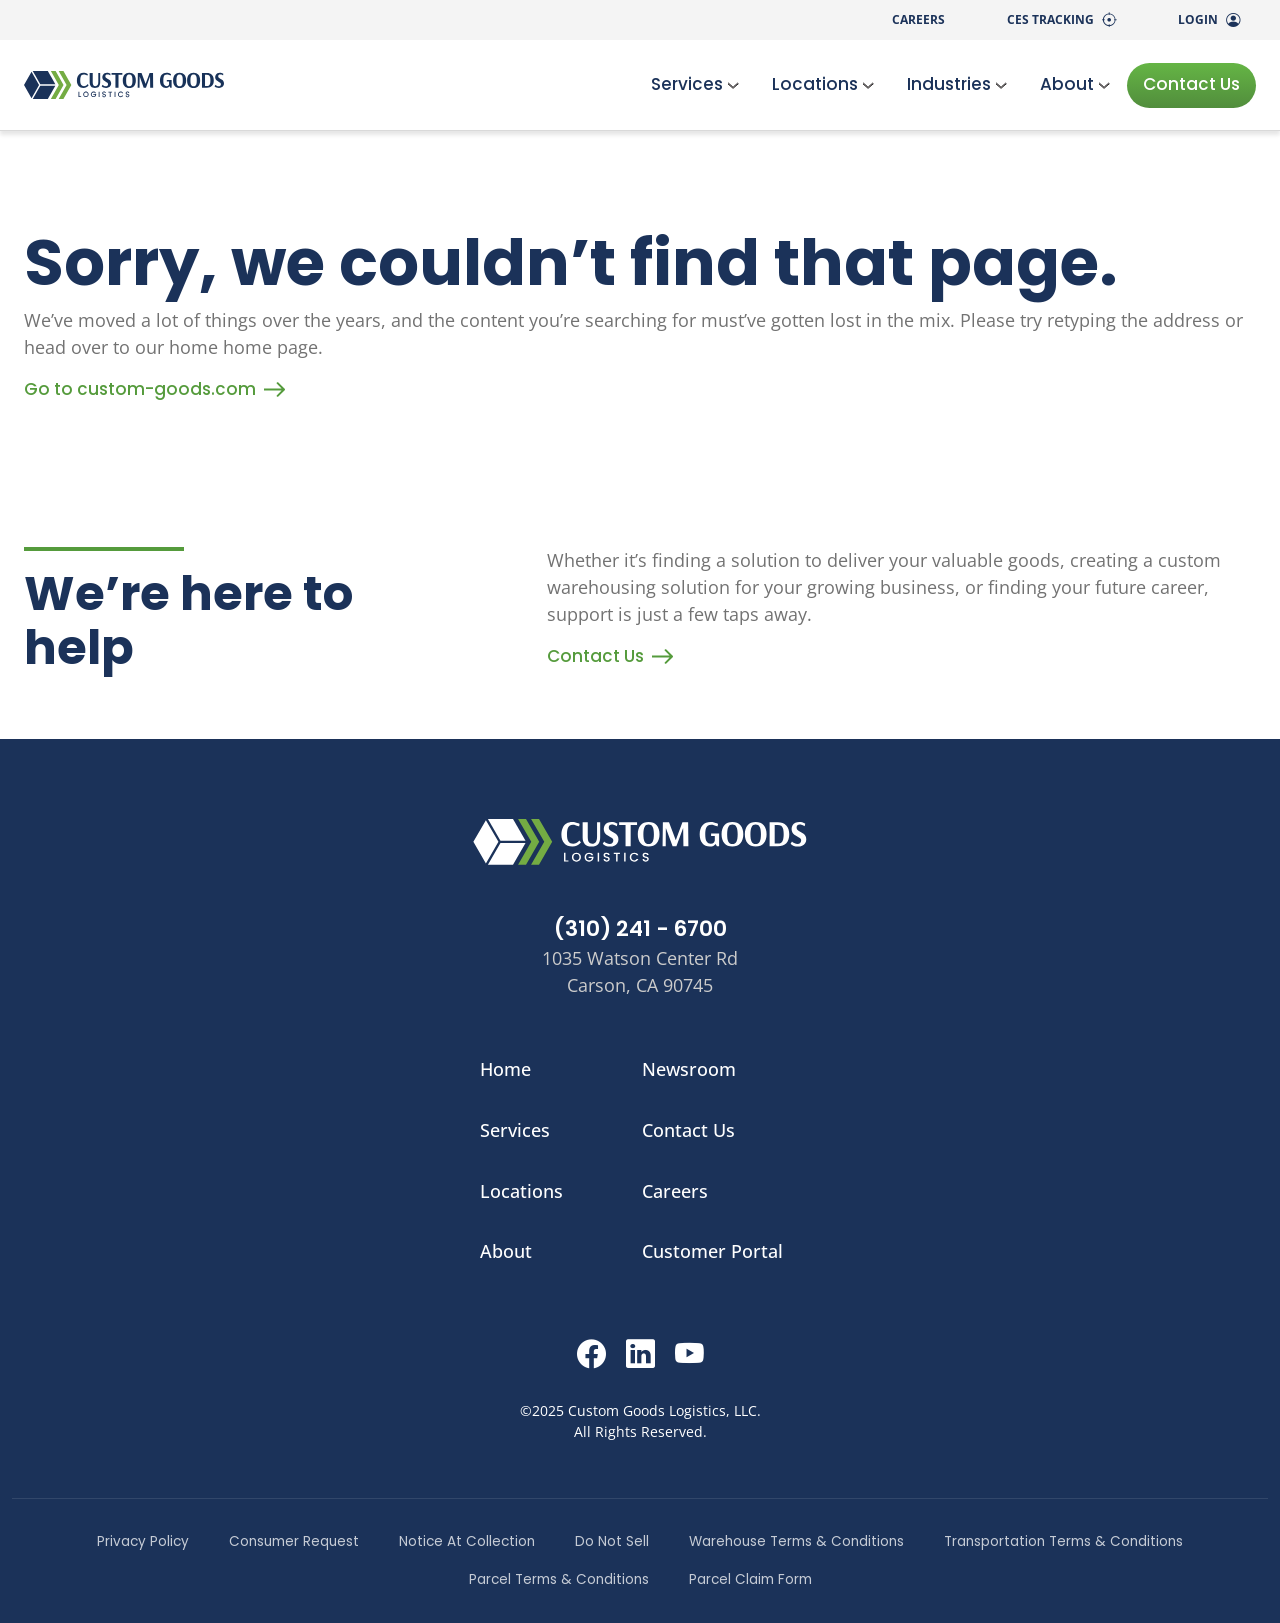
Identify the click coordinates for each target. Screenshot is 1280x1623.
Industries (957, 84)
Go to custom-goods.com (154, 389)
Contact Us (1191, 84)
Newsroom (689, 1069)
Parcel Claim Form (750, 1579)
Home (505, 1069)
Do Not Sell (612, 1541)
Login (1209, 19)
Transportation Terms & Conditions (1063, 1541)
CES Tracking (1061, 19)
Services (695, 84)
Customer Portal (712, 1251)
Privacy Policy (143, 1541)
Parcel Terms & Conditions (559, 1579)
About (1075, 84)
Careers (918, 19)
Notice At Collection (467, 1541)
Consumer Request (294, 1541)
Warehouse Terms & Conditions (796, 1541)
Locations (823, 84)
